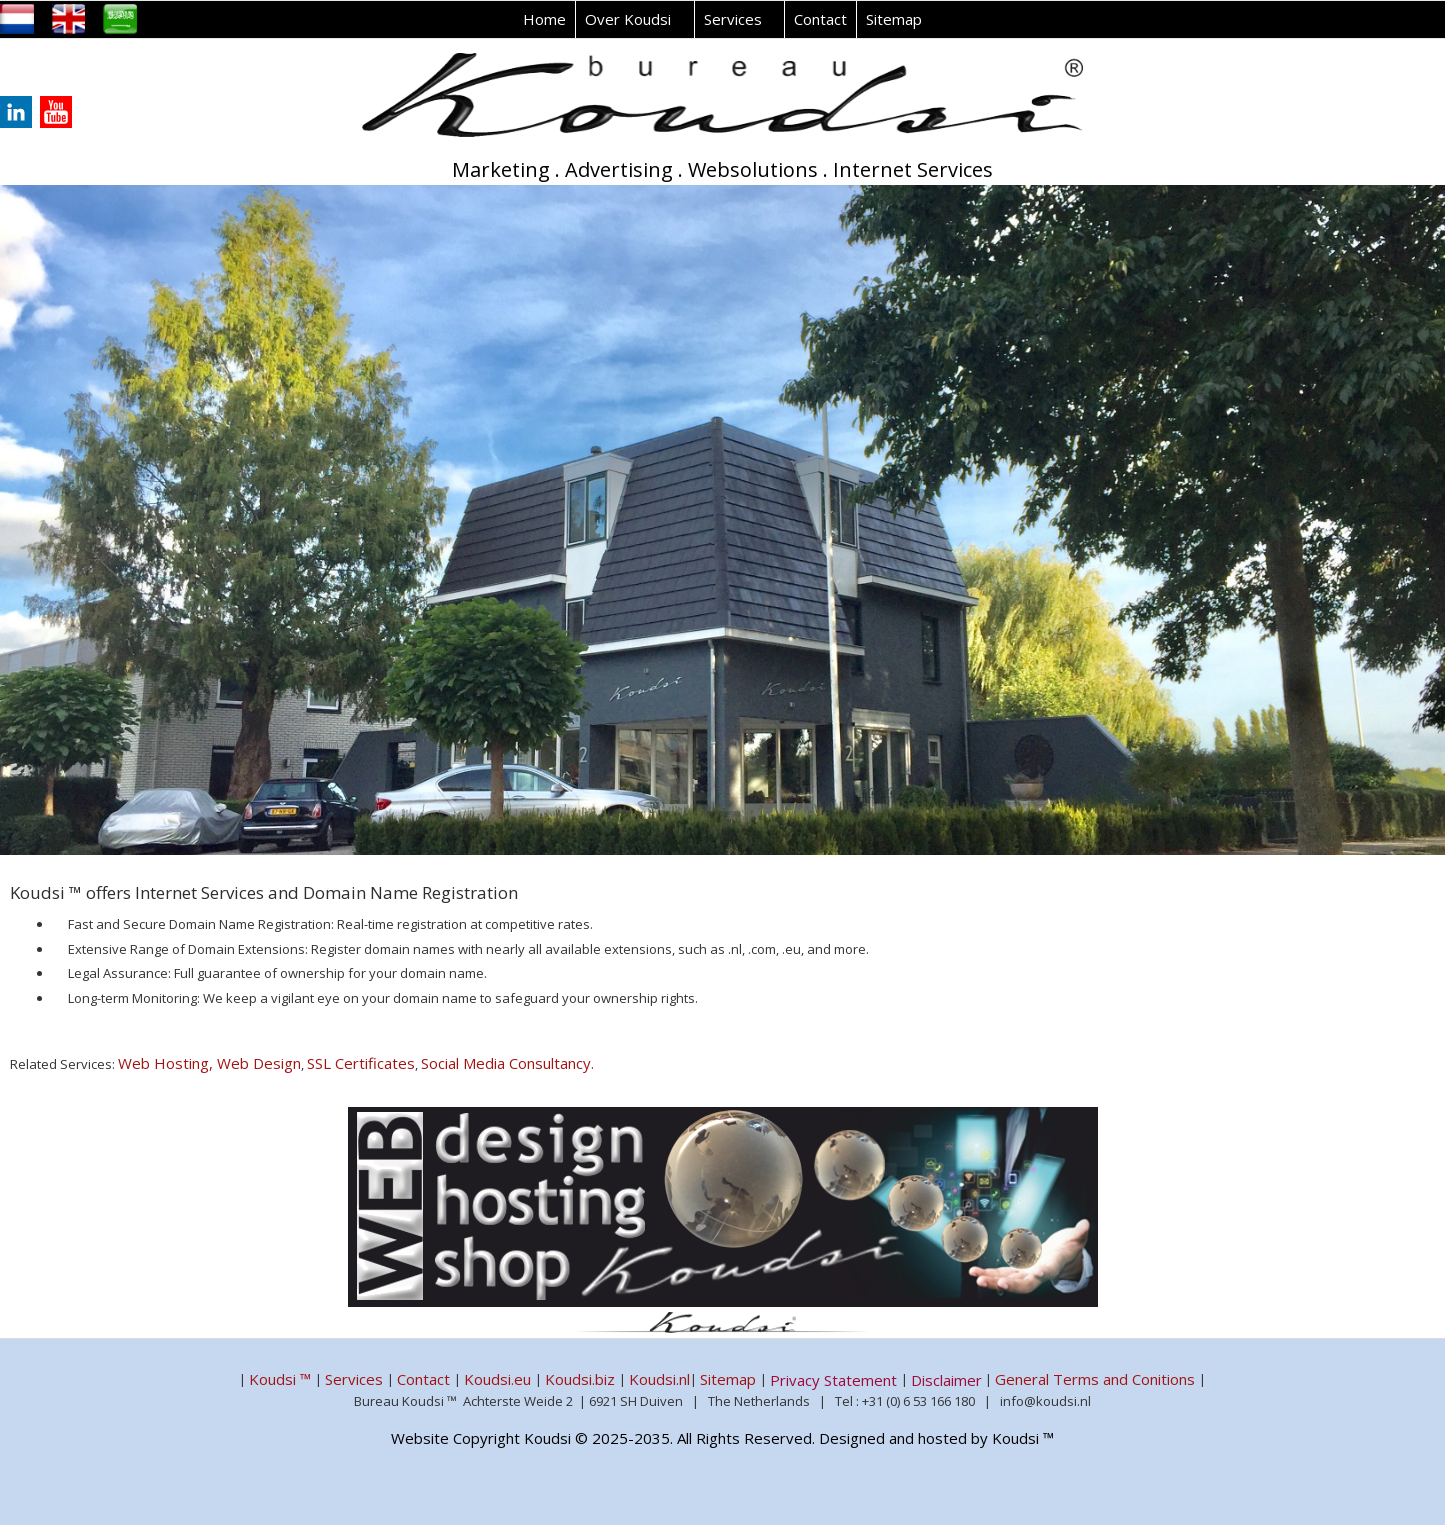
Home (544, 19)
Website (420, 1438)
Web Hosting (167, 1063)
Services (733, 19)
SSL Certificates (361, 1063)
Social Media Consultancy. (507, 1063)
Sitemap (894, 19)
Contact (820, 19)
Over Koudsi (628, 19)
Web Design (259, 1063)
